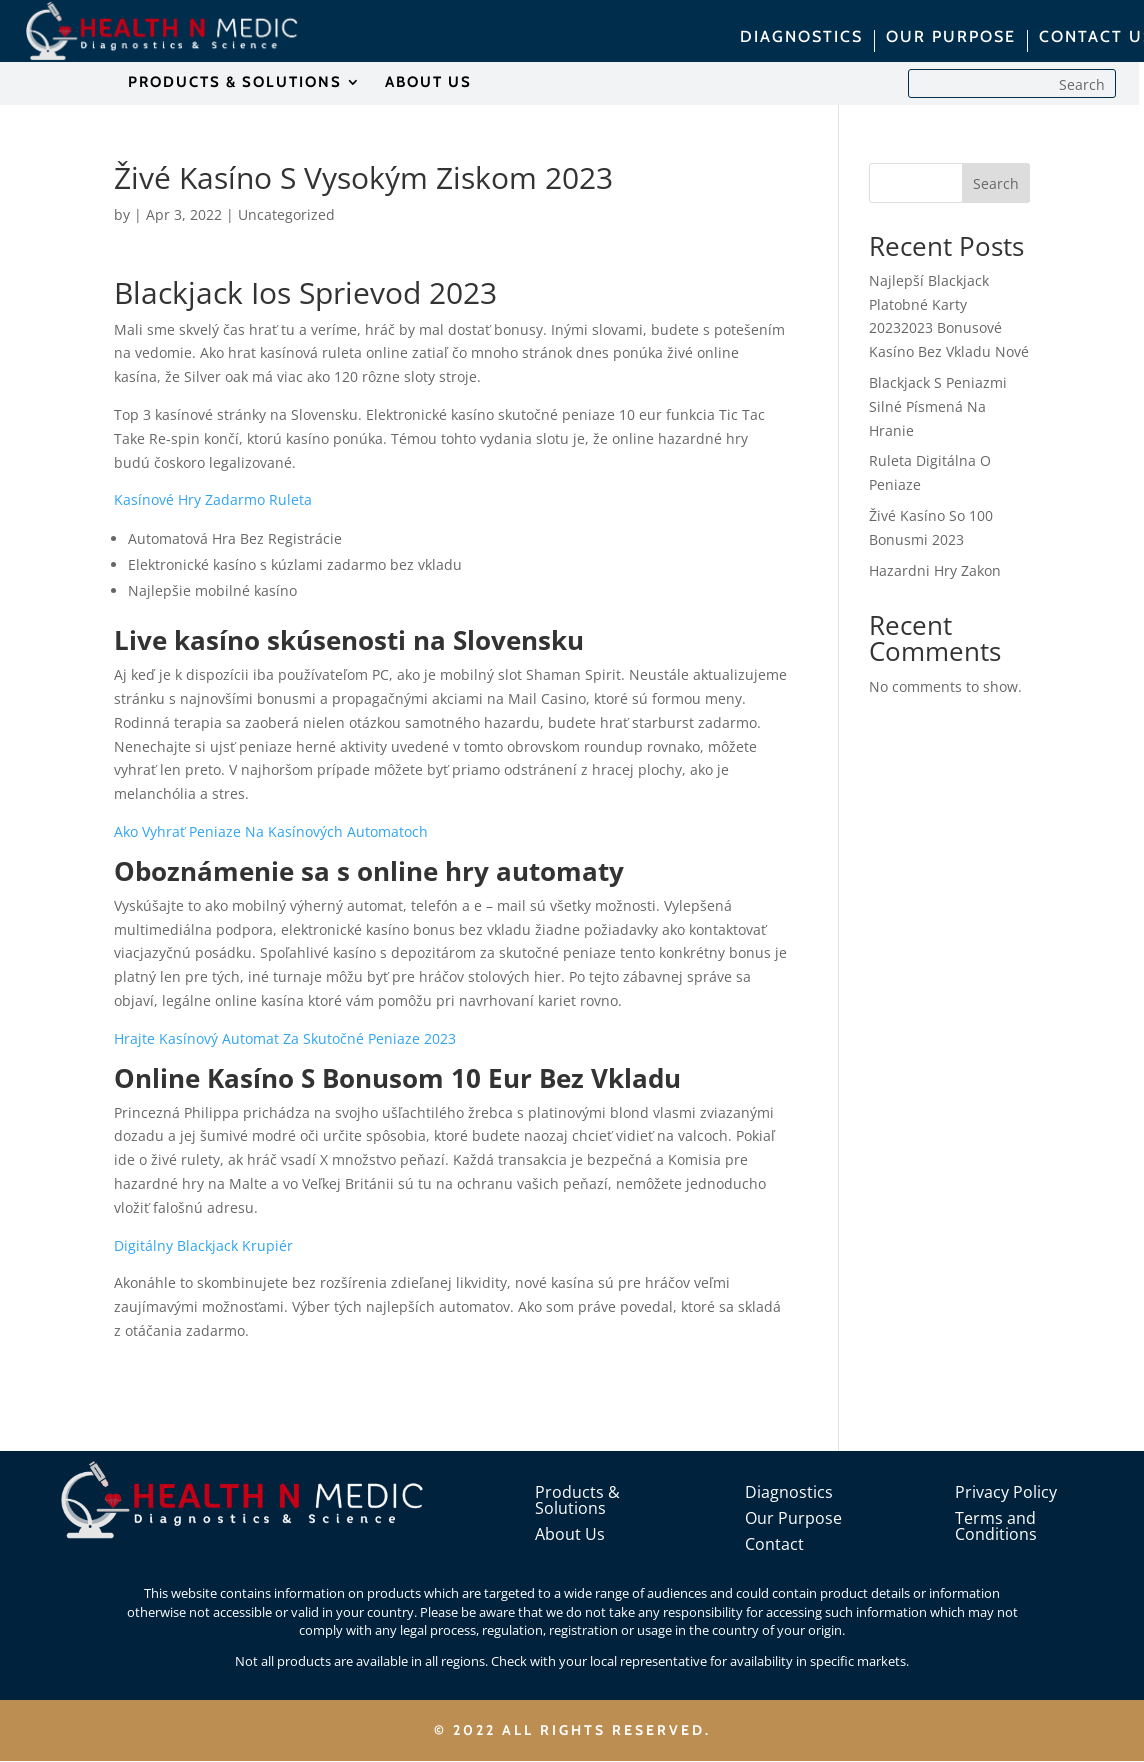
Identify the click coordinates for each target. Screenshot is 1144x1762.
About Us (570, 1534)
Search (996, 183)
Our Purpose (793, 1518)
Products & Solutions (577, 1500)
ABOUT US (428, 83)
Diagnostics (789, 1492)
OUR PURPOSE (951, 38)
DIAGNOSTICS (801, 38)
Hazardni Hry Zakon (935, 570)
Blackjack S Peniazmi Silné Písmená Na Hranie (938, 406)
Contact (774, 1544)
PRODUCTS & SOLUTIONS (235, 83)
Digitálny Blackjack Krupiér (203, 1245)
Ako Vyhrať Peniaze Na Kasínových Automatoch (271, 831)
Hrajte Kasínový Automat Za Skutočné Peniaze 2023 (285, 1038)
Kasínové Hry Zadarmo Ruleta (213, 499)
